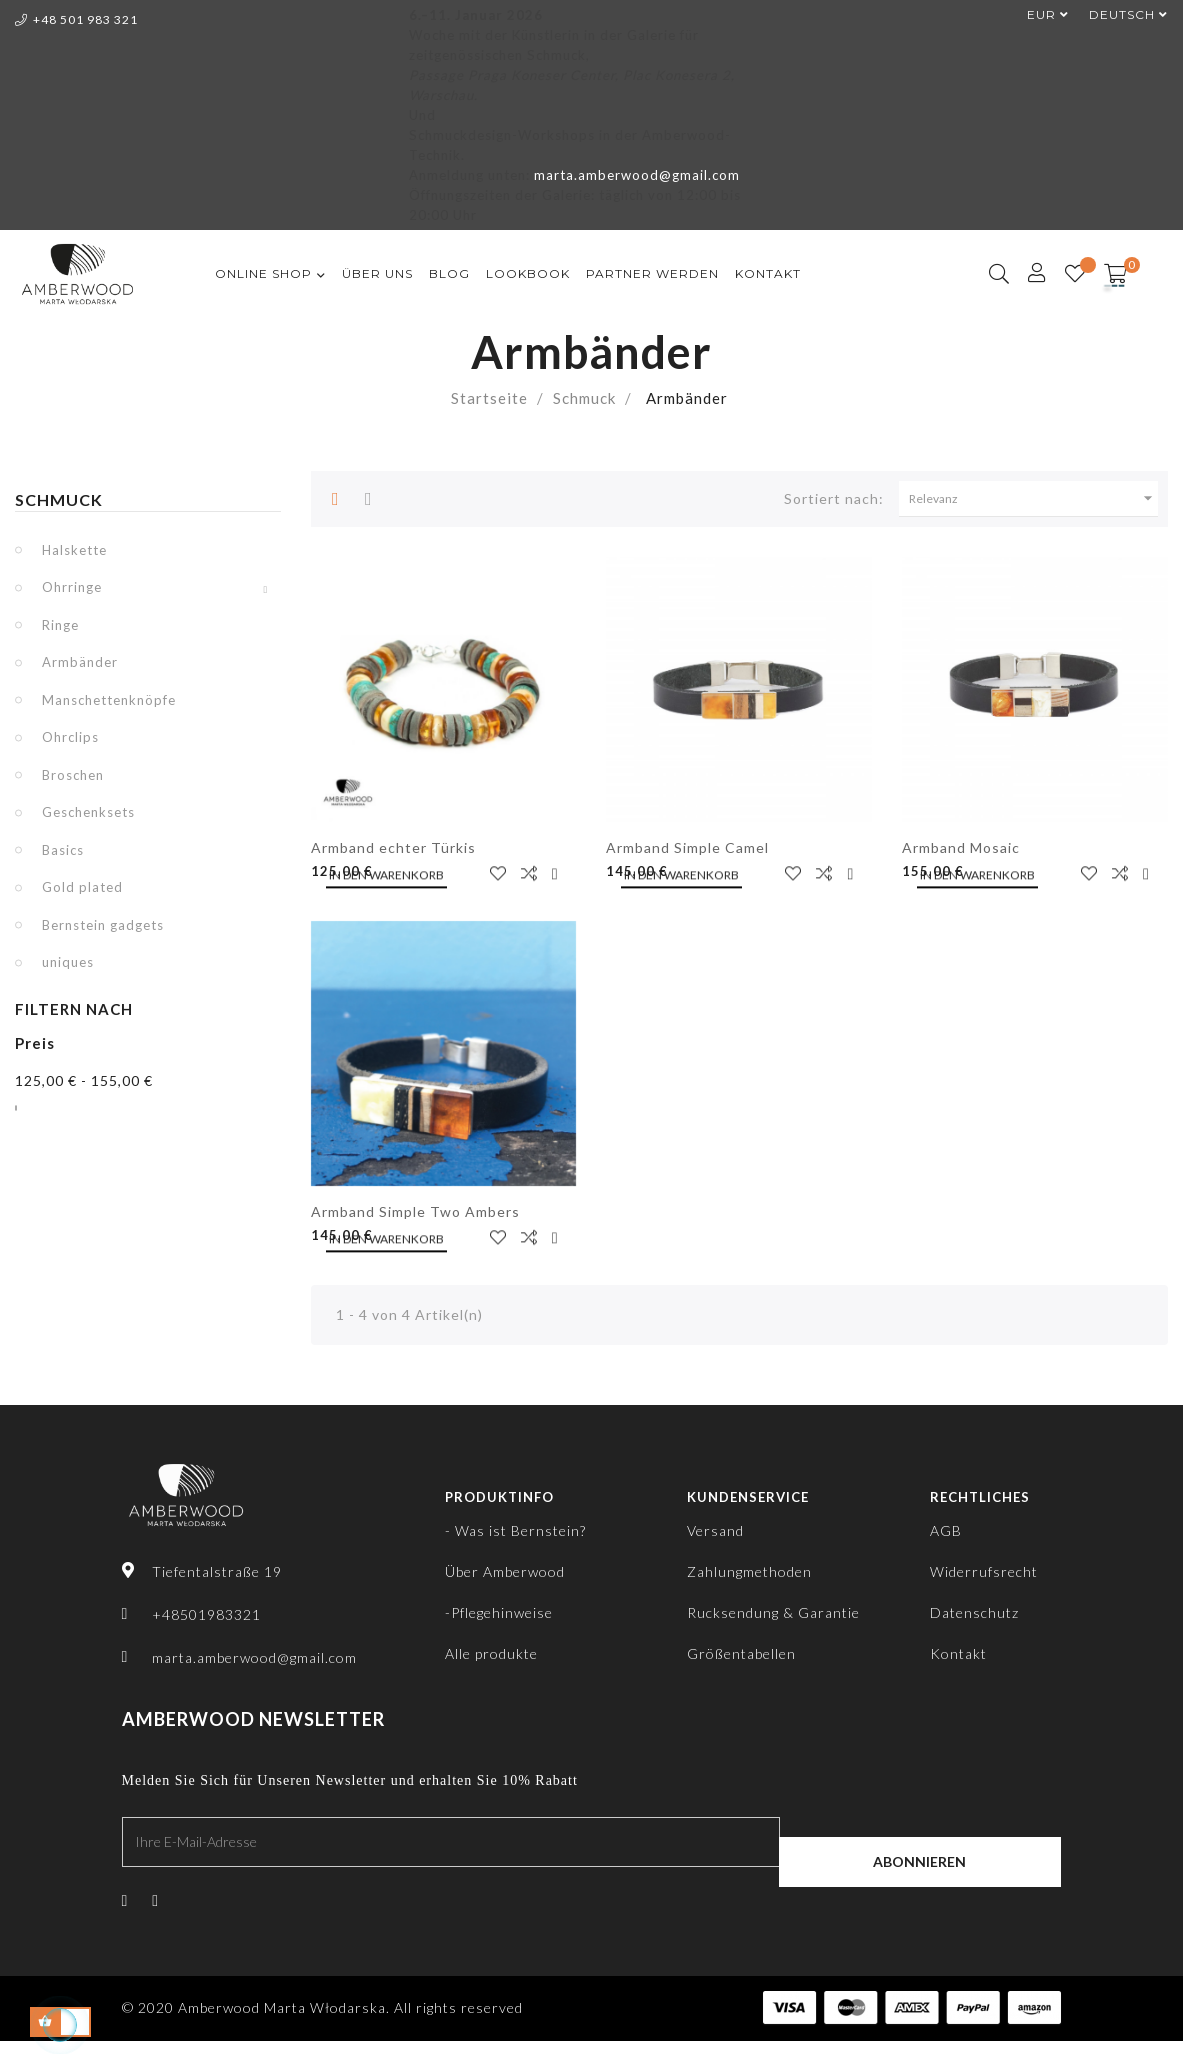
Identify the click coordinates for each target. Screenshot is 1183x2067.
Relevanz (1033, 498)
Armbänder (80, 662)
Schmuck (59, 499)
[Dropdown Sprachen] (1118, 15)
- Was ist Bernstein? (515, 1530)
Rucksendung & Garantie (773, 1612)
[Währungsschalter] (1038, 15)
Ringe (60, 625)
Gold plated (82, 887)
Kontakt (958, 1653)
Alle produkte (491, 1653)
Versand (715, 1530)
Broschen (73, 775)
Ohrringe (72, 587)
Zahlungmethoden (749, 1571)
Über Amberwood (505, 1571)
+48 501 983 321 (76, 19)
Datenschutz (974, 1612)
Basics (63, 850)
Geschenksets (88, 812)
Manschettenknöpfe (109, 700)
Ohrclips (70, 737)
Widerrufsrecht (984, 1571)
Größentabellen (741, 1653)
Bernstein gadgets (103, 925)
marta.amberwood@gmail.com (637, 175)
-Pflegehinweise (499, 1612)
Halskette (74, 550)
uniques (68, 962)
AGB (946, 1530)
